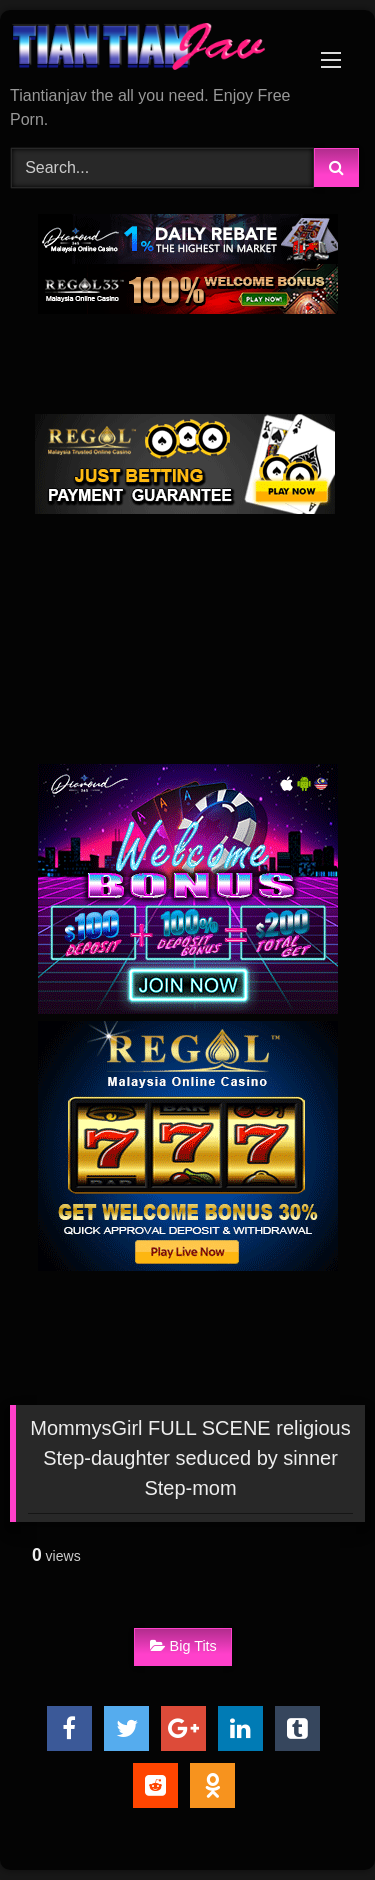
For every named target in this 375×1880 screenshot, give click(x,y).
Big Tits (183, 1646)
